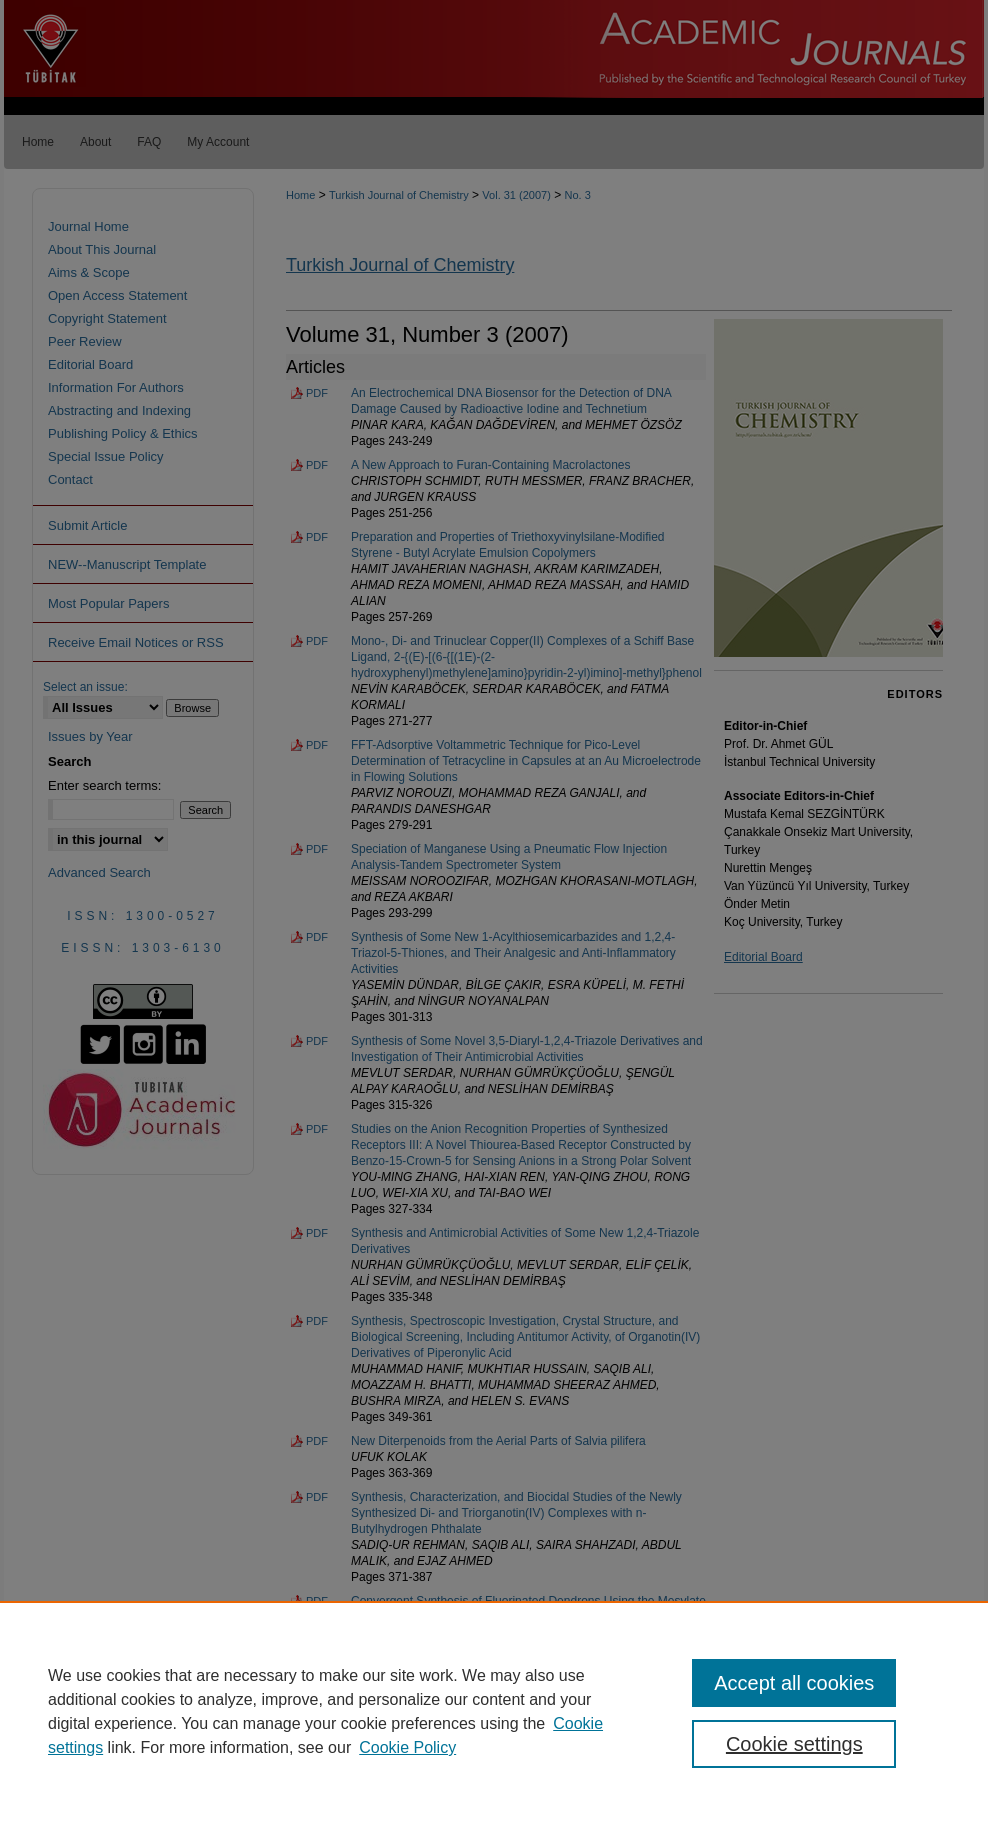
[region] (494, 1711)
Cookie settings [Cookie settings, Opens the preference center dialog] (794, 1744)
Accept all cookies (794, 1683)
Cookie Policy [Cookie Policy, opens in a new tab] (407, 1747)
